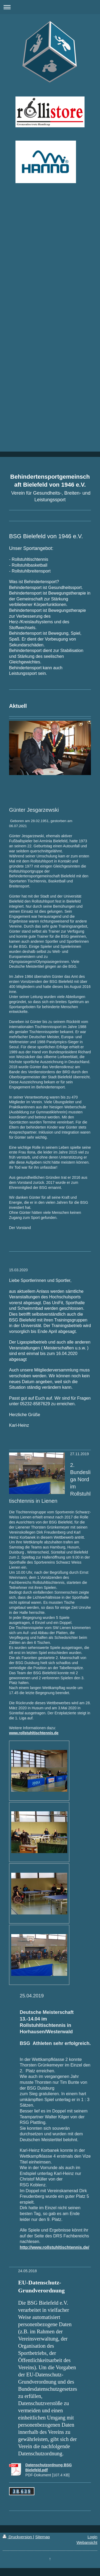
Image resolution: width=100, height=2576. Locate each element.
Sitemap (42, 2537)
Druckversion (18, 2537)
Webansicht (87, 2542)
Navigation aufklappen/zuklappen (50, 7)
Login (92, 2537)
